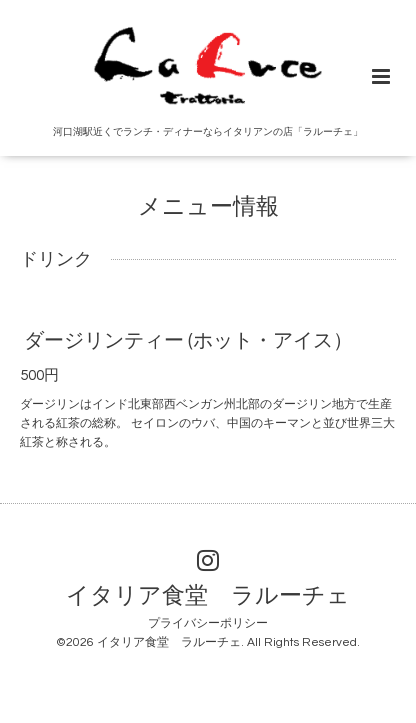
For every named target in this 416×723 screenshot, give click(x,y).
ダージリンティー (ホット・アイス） (188, 341)
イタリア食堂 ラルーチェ (208, 595)
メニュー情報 (208, 206)
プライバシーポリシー (208, 623)
